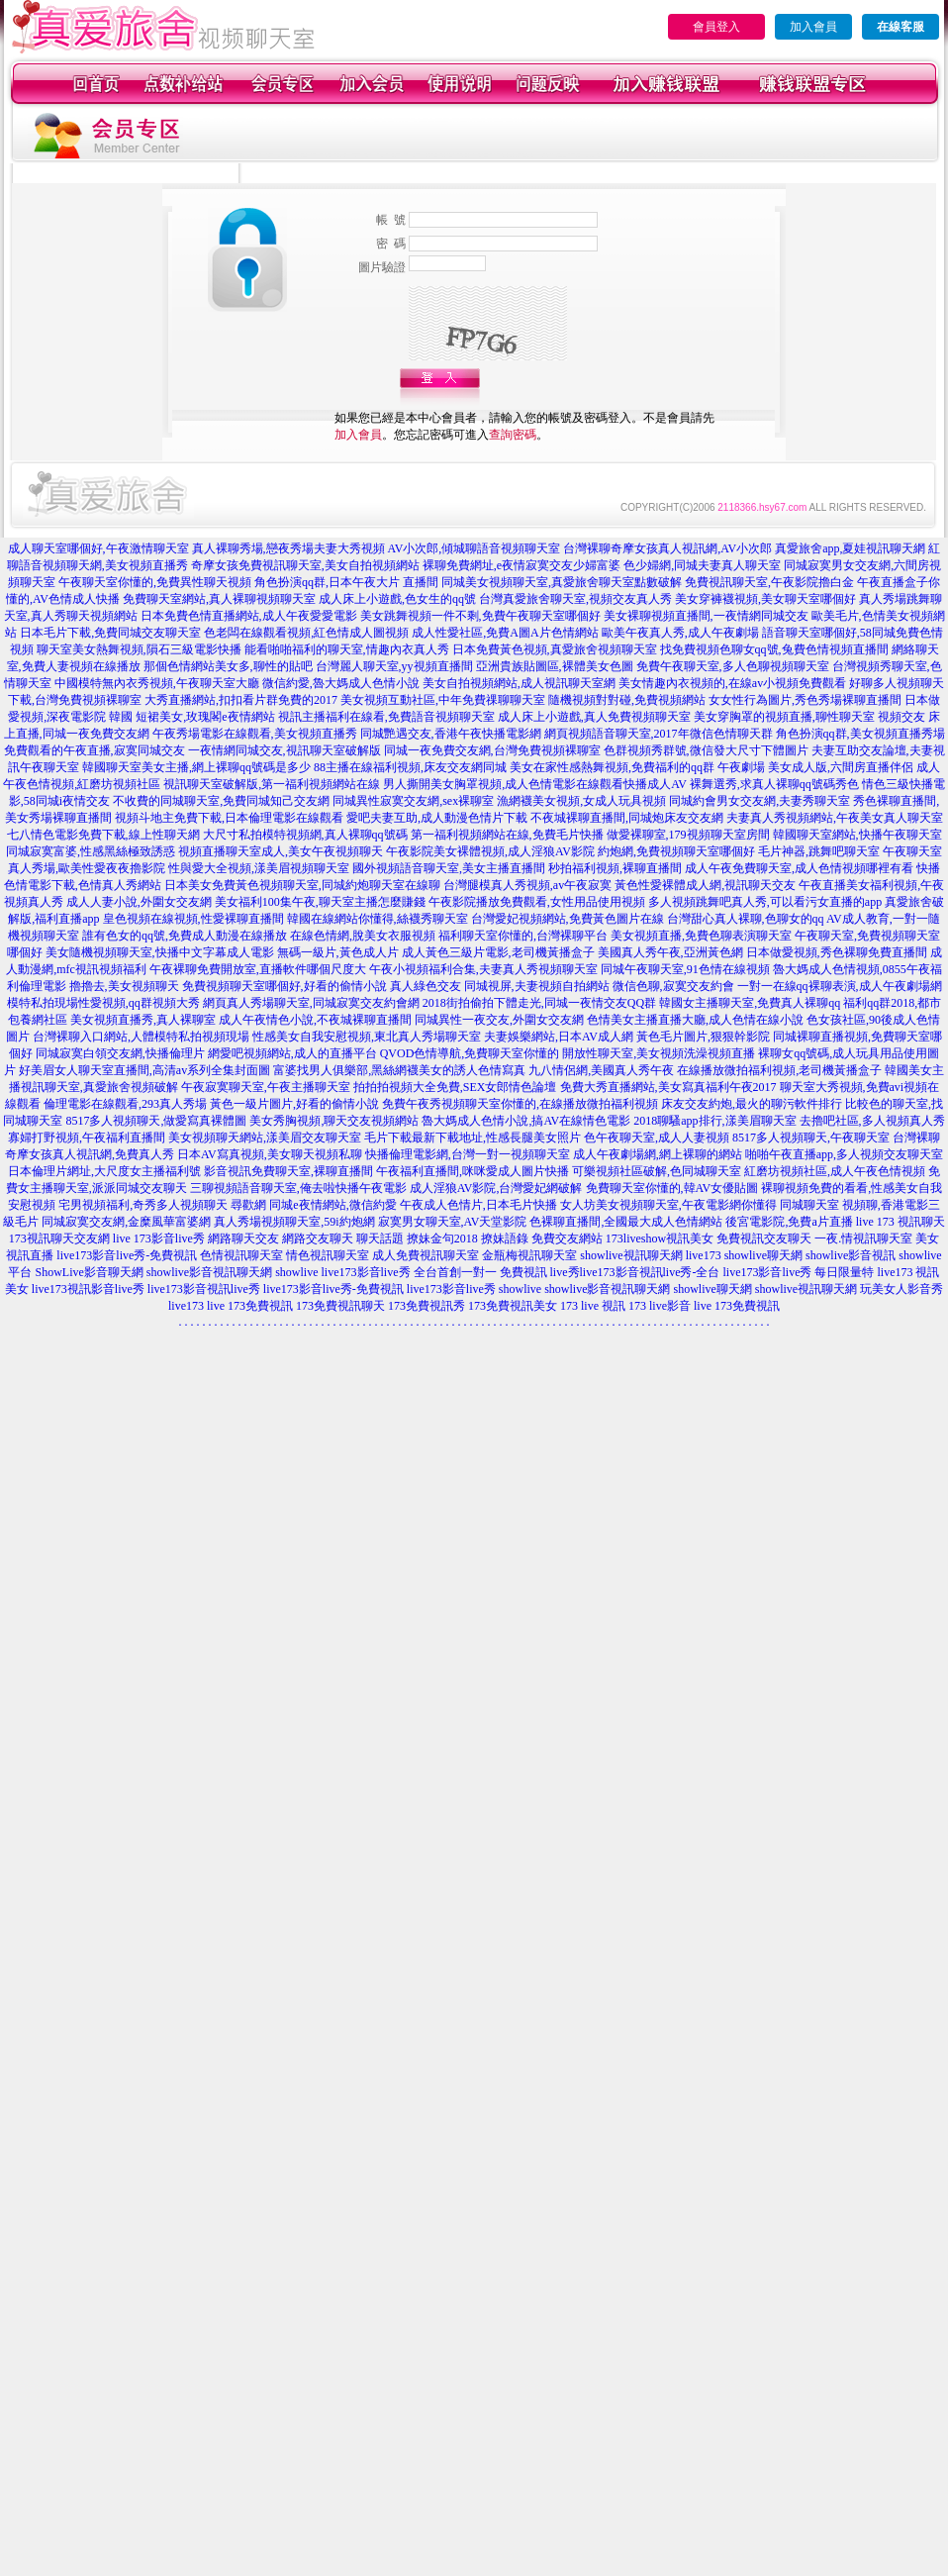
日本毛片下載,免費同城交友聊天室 (110, 633)
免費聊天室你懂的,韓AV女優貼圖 (672, 1188)
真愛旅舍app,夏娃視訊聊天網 (850, 548)
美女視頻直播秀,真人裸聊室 (143, 1020)
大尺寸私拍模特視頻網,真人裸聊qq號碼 (305, 835)
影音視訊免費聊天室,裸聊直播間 (288, 1171)
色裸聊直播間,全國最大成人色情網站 (625, 1222)
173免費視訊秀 (426, 1306)
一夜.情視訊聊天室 (863, 1238)
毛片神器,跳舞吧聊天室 (819, 851)
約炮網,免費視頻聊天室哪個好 (676, 851)
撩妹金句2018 (442, 1238)
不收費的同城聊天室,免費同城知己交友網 (221, 801)
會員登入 (716, 27)
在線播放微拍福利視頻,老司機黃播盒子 (779, 1070)
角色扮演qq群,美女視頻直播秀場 (860, 734)
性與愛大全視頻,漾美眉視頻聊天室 (258, 868)
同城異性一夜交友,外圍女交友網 (499, 1020)
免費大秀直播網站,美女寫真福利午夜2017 (668, 1087)
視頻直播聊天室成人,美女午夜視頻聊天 (280, 851)
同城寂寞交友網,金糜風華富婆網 (126, 1222)
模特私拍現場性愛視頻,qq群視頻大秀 (103, 1003)
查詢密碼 (512, 435)
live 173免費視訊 (250, 1306)
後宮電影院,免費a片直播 (788, 1222)
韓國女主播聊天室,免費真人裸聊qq (749, 1003)
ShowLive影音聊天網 (88, 1272)
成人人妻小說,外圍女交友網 (139, 902)
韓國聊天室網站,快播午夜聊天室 (857, 835)
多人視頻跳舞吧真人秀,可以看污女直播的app (765, 902)
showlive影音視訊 (851, 1255)
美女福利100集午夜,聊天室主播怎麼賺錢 (320, 902)
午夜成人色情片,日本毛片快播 (478, 1205)
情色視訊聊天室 (327, 1255)
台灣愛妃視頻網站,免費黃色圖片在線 (567, 919)
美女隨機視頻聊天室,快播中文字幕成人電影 (160, 952)
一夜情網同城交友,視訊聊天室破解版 (284, 750)
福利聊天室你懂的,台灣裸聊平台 (523, 935)
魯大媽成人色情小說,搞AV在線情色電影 (526, 1121)
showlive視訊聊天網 (631, 1255)
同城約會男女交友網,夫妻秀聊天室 (759, 801)
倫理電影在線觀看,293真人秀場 (125, 1104)
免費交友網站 (567, 1238)
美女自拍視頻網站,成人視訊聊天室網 (519, 683)
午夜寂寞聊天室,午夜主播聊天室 (265, 1087)
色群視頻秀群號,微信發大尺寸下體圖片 (706, 750)
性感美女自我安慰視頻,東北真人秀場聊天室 (366, 1036)
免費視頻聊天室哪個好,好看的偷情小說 (284, 986)
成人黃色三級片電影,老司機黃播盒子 (498, 952)
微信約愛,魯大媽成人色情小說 (341, 683)
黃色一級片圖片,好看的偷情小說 (294, 1104)
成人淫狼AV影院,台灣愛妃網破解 (496, 1188)
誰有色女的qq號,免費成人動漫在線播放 (184, 935)
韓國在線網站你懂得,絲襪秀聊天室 (377, 919)
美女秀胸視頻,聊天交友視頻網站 (334, 1121)
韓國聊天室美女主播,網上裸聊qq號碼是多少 (196, 767)
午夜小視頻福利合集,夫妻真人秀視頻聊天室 (483, 969)
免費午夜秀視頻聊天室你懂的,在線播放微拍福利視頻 (520, 1104)
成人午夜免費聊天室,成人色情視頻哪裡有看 (799, 868)
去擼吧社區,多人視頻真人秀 (872, 1121)
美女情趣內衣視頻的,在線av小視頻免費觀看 (732, 683)
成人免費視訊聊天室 (425, 1255)
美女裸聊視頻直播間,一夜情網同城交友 (706, 616)
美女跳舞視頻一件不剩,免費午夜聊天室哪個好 (480, 616)
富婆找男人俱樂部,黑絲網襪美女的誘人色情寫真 (399, 1070)
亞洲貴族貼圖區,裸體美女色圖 (554, 666)
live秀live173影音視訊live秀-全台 (635, 1272)
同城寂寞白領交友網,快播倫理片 (120, 1053)
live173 (703, 1255)
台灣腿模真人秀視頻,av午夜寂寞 (527, 885)
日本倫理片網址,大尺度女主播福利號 (104, 1171)
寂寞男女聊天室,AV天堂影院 (452, 1222)
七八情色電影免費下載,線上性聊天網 (103, 835)
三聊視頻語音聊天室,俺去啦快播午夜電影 (298, 1188)
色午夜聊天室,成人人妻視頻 (656, 1137)
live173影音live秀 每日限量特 (799, 1272)
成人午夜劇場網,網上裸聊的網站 (657, 1154)
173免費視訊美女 (512, 1306)
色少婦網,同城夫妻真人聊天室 (702, 565)
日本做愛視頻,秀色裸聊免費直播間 (836, 952)
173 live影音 (659, 1306)
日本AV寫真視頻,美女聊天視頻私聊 (269, 1154)
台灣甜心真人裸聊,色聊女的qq (745, 919)
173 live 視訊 (592, 1306)
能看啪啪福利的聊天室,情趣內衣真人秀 (346, 649)
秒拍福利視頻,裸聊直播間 (615, 868)
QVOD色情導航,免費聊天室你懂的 (470, 1053)
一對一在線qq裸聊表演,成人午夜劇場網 (839, 986)
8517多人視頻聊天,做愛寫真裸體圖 (155, 1121)
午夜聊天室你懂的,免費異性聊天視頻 (154, 582)
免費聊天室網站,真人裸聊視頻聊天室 (219, 599)
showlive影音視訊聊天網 (209, 1272)
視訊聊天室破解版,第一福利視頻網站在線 (271, 784)
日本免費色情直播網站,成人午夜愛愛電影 (249, 616)
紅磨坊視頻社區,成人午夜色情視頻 (834, 1171)
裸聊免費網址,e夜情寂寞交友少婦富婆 (521, 565)
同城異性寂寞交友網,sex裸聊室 (413, 801)
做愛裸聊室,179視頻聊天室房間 (688, 835)
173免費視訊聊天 (340, 1306)
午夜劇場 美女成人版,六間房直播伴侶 (815, 767)
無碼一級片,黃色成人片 (338, 952)
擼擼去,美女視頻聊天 (124, 986)
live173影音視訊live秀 (203, 1289)
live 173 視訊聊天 (900, 1222)
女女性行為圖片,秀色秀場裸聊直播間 (805, 700)
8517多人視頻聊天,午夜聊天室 (811, 1137)
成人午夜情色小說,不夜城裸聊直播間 (315, 1020)
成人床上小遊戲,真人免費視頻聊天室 (594, 717)
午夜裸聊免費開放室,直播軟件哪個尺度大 (257, 969)
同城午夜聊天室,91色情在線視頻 (685, 969)
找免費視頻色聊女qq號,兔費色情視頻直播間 (774, 649)
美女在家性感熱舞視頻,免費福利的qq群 (612, 767)
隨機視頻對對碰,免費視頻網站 (627, 700)
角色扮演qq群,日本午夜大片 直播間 (346, 582)
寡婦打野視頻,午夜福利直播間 (86, 1137)
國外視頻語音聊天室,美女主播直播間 (448, 868)
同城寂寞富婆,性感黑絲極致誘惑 (90, 851)
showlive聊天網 (763, 1255)
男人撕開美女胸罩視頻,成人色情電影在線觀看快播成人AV (535, 784)
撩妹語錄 (504, 1238)
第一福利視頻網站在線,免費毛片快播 (507, 835)
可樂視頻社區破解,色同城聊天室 (656, 1171)
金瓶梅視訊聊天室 (529, 1255)
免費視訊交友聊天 (763, 1238)
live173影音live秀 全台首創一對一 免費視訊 (434, 1272)
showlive (296, 1272)
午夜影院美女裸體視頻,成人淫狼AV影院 (490, 851)
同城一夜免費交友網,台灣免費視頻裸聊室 (492, 750)
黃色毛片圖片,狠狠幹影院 (703, 1036)
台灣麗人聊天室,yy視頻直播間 (394, 666)
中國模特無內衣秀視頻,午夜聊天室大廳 (156, 683)
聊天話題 (380, 1238)
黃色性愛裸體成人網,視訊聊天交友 (705, 885)
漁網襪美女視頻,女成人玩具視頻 (581, 801)
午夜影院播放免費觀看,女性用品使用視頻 (536, 902)
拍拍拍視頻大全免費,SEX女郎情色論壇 (455, 1087)
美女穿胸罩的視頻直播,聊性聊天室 (784, 717)
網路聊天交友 (243, 1238)
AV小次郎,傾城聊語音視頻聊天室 (474, 548)
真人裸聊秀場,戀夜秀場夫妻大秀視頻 (288, 548)
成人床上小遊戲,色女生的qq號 (397, 599)
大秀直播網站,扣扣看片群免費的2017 (240, 700)
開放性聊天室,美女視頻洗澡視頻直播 (658, 1053)
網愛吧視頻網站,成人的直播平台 (292, 1053)
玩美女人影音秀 (901, 1289)
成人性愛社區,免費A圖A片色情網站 (505, 633)
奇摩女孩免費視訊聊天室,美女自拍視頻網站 (305, 565)
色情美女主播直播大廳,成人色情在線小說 (695, 1020)
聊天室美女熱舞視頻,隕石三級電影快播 (139, 649)
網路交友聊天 (317, 1238)
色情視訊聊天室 (241, 1255)
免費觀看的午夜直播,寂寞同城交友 (94, 750)
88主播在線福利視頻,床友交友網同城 (410, 767)
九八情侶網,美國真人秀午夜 (601, 1070)
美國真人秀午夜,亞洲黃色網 (670, 952)
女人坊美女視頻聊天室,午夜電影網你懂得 (668, 1205)
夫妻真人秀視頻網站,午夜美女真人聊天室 (834, 818)
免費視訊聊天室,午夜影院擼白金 (769, 582)
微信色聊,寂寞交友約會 (673, 986)
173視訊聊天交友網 (59, 1238)
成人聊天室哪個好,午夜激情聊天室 (98, 548)
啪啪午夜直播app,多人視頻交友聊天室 (844, 1154)
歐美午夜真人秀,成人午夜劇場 (680, 633)
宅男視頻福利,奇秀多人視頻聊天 (143, 1205)
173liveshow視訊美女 (659, 1238)
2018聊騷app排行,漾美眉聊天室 (714, 1121)
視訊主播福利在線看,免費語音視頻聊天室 (386, 717)
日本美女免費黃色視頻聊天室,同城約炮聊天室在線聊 (302, 885)
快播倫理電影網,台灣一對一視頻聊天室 (467, 1154)
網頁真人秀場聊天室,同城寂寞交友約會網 (311, 1003)
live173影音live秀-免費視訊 (126, 1255)
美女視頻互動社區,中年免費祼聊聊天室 (442, 700)
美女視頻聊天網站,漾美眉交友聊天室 (264, 1137)
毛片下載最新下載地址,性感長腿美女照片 (472, 1137)
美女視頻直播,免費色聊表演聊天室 (701, 935)
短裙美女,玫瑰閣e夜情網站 (205, 717)
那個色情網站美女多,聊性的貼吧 (228, 666)
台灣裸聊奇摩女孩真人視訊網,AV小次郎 (667, 548)
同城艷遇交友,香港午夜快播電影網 (450, 734)
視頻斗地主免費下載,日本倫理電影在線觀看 (229, 818)
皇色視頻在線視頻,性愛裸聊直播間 (193, 919)
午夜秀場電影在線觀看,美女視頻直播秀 (254, 734)
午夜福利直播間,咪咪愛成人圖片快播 (472, 1171)
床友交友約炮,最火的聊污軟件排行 (751, 1104)
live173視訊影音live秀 (88, 1289)
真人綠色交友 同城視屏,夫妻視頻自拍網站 (500, 986)
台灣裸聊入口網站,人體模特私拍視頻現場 (141, 1036)
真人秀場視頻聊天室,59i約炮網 (294, 1222)
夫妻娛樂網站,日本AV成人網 (558, 1036)
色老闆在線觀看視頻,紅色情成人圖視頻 (306, 633)
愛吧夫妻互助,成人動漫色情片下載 (436, 818)
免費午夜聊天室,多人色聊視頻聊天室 (732, 666)
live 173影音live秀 (159, 1238)
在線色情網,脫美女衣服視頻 (362, 935)
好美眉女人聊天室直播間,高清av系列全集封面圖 (144, 1070)
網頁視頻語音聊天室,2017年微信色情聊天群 (658, 734)
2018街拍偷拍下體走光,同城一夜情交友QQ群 (539, 1003)
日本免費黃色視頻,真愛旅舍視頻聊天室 (554, 649)
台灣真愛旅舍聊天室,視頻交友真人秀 (575, 599)
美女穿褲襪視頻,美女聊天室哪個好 (765, 599)
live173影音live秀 (451, 1289)
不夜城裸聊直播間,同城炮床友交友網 (626, 818)
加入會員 (813, 27)
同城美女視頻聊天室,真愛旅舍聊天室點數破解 (561, 582)
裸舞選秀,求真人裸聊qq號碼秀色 (774, 784)
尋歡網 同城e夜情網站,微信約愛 (313, 1205)
